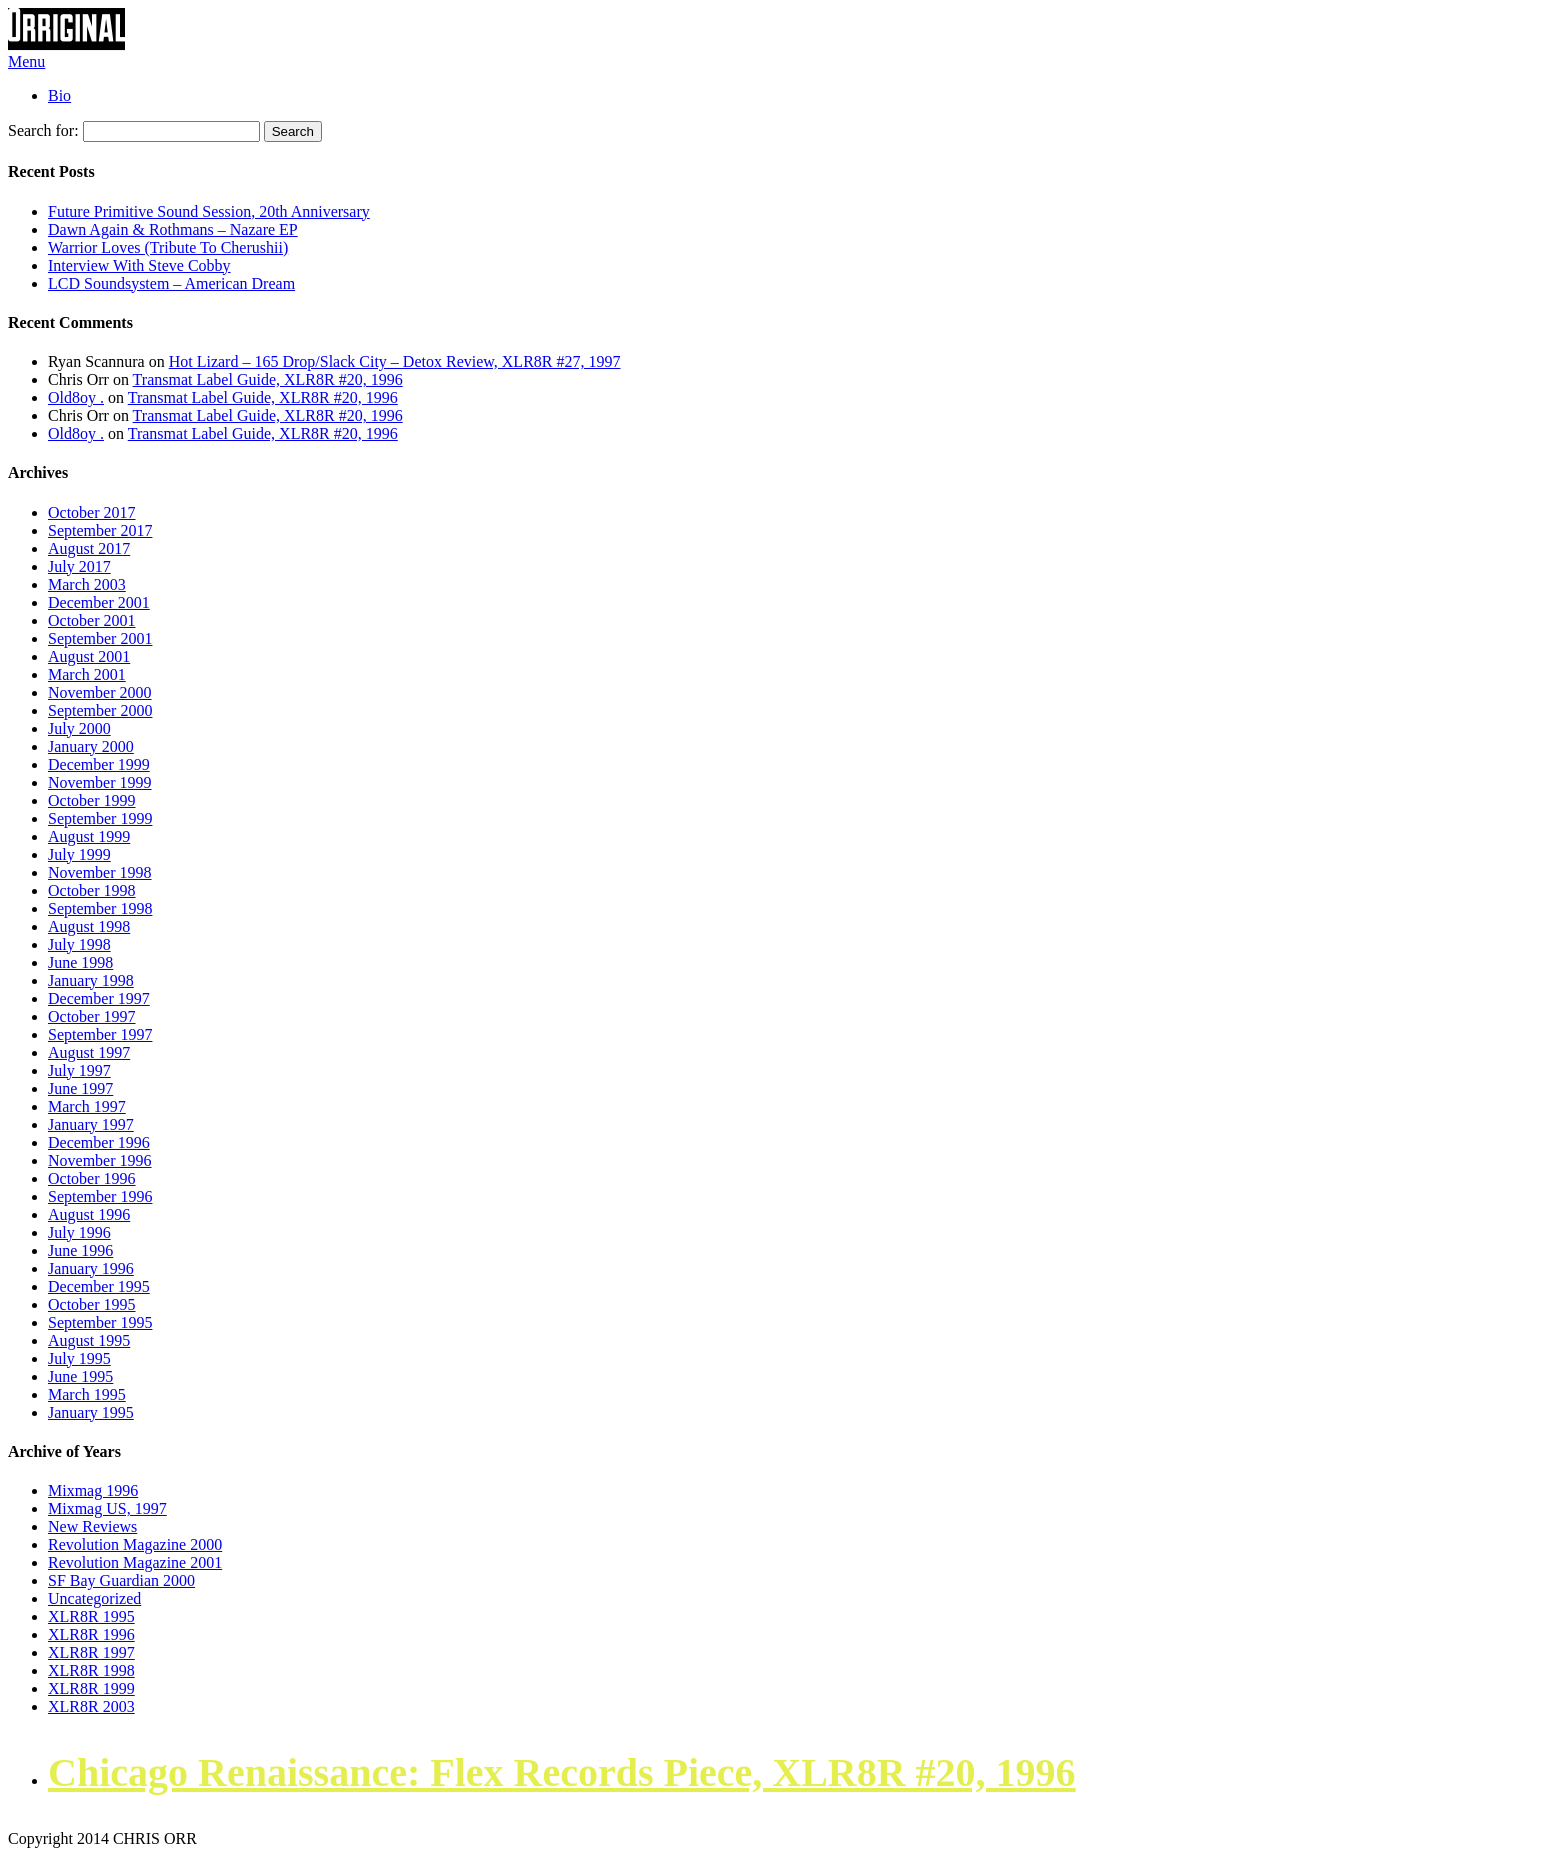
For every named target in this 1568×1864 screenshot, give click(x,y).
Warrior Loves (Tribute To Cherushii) (168, 247)
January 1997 (91, 1124)
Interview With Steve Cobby (139, 265)
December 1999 (99, 764)
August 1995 (89, 1340)
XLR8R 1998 (91, 1670)
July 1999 (79, 854)
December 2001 (99, 602)
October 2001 (92, 620)
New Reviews (92, 1526)
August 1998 (89, 926)
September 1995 (100, 1322)
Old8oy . (76, 397)
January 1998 (91, 980)
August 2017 (89, 548)
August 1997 (89, 1052)
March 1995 (87, 1394)
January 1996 (91, 1268)
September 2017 (100, 530)
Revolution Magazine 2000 (135, 1544)
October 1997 (92, 1016)
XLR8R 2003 (91, 1706)
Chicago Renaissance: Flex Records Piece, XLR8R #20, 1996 (562, 1772)
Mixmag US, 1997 (107, 1508)
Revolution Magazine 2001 (135, 1562)
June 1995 (80, 1376)
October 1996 (92, 1178)
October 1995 (92, 1304)
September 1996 (100, 1196)
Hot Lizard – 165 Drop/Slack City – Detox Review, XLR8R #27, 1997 (395, 361)
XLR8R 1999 (91, 1688)
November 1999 (100, 782)
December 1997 (99, 998)
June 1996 (80, 1250)
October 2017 (92, 512)
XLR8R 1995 (91, 1616)
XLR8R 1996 (91, 1634)
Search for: (43, 130)
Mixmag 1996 (93, 1490)
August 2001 (89, 656)
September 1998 (100, 908)
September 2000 (100, 710)
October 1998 (92, 890)
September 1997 (100, 1034)
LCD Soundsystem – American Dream (171, 283)
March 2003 (87, 584)
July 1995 (79, 1358)
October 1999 (92, 800)
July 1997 (79, 1070)
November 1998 (100, 872)
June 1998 (80, 962)
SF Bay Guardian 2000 (121, 1580)
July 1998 (79, 944)
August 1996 (89, 1214)
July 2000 (79, 728)
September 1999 (100, 818)
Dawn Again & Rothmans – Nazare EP (173, 229)
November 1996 (100, 1160)
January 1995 (91, 1412)
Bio (59, 95)
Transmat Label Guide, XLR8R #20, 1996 (268, 379)
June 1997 (80, 1088)
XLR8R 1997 (91, 1652)
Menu (26, 61)
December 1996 (99, 1142)
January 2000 (91, 746)
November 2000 (100, 692)
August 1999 (89, 836)
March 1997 (87, 1106)
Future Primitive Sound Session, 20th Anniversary (209, 211)
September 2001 (100, 638)
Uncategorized (94, 1598)
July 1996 (79, 1232)
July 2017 (79, 566)
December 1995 (99, 1286)
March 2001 (87, 674)
